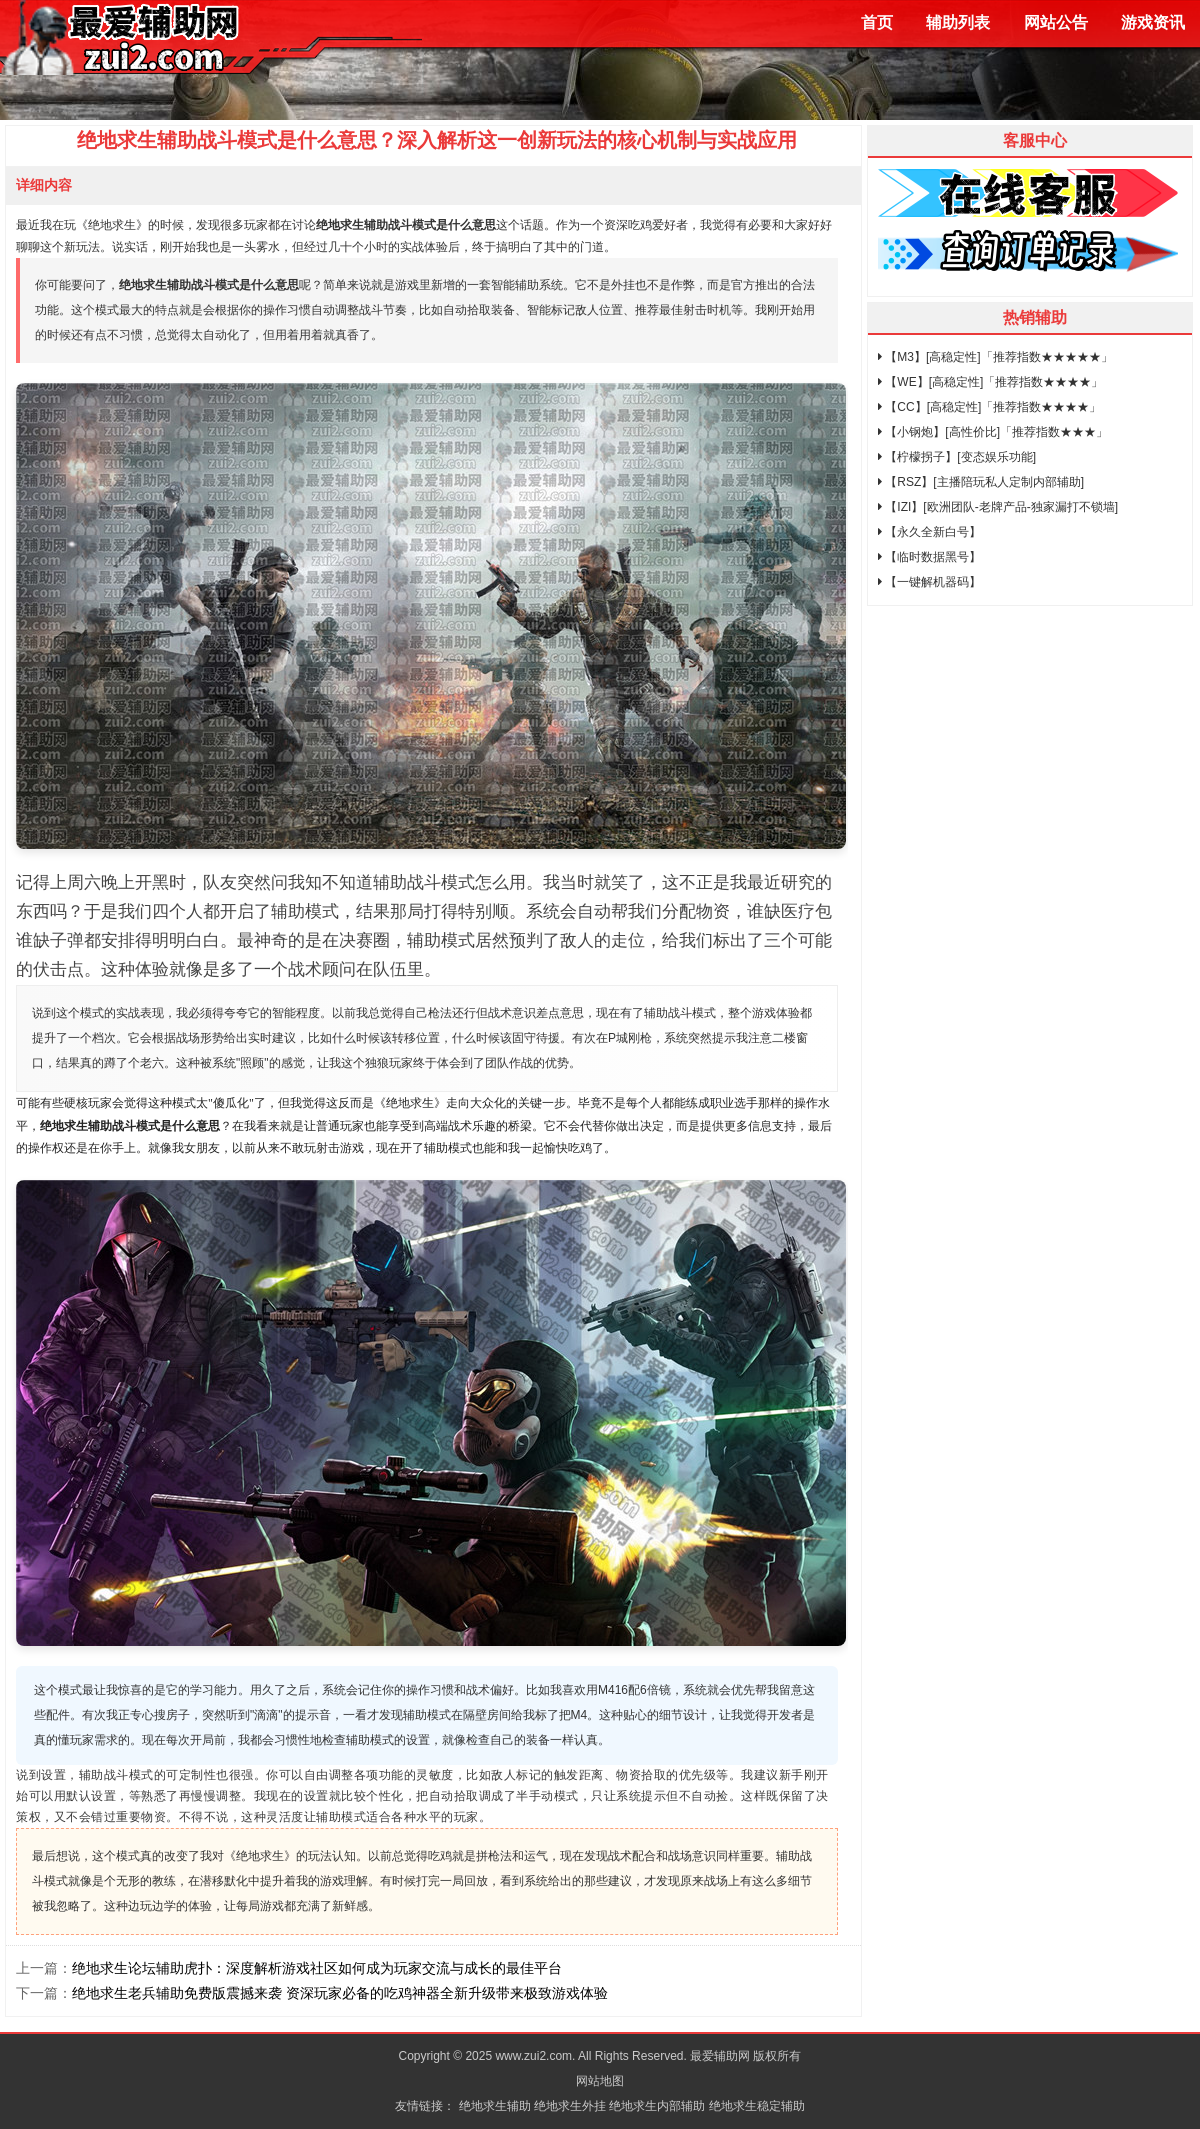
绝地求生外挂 (570, 2106)
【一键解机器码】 (929, 582)
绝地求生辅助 (495, 2106)
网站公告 (1056, 22)
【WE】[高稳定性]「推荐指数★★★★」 (990, 382)
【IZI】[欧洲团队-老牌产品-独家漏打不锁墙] (998, 507)
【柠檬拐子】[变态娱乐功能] (957, 457)
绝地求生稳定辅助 (757, 2106)
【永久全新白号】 (929, 532)
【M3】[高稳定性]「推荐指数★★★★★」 (995, 357)
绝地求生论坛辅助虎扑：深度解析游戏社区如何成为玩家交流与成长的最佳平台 (317, 1968)
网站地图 (600, 2081)
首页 (877, 22)
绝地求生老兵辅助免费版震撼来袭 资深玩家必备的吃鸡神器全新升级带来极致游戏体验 (340, 1993)
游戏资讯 (1153, 22)
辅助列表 (958, 22)
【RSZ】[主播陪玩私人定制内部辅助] (981, 482)
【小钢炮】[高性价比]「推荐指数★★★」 (993, 432)
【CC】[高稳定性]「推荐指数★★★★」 (989, 407)
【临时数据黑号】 (929, 557)
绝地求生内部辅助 (657, 2106)
